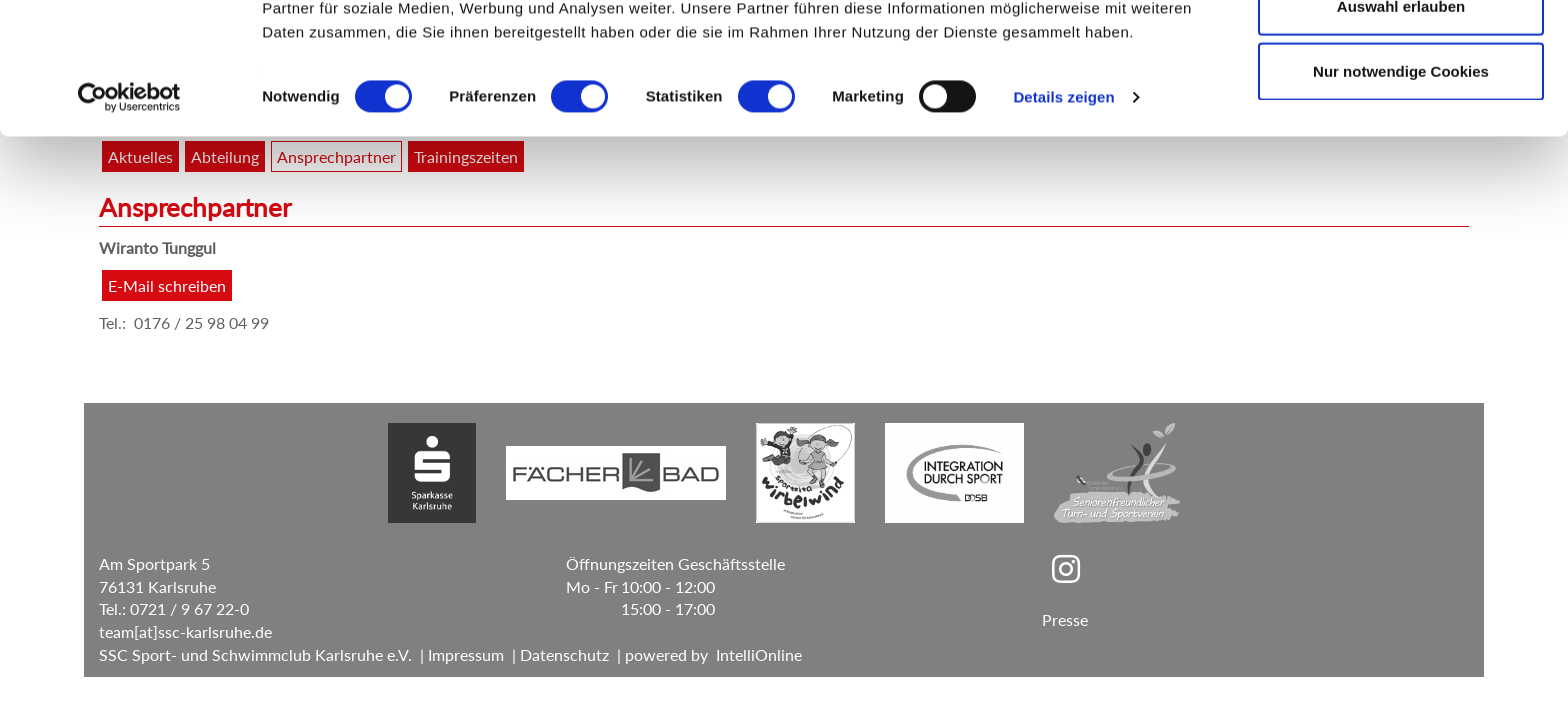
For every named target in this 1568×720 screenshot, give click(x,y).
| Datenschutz (556, 654)
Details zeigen (1063, 209)
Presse (1065, 619)
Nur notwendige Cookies (1401, 183)
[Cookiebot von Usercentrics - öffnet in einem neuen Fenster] (129, 210)
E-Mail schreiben (167, 285)
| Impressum (458, 654)
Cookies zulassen (1401, 52)
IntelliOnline (759, 654)
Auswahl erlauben (1401, 118)
